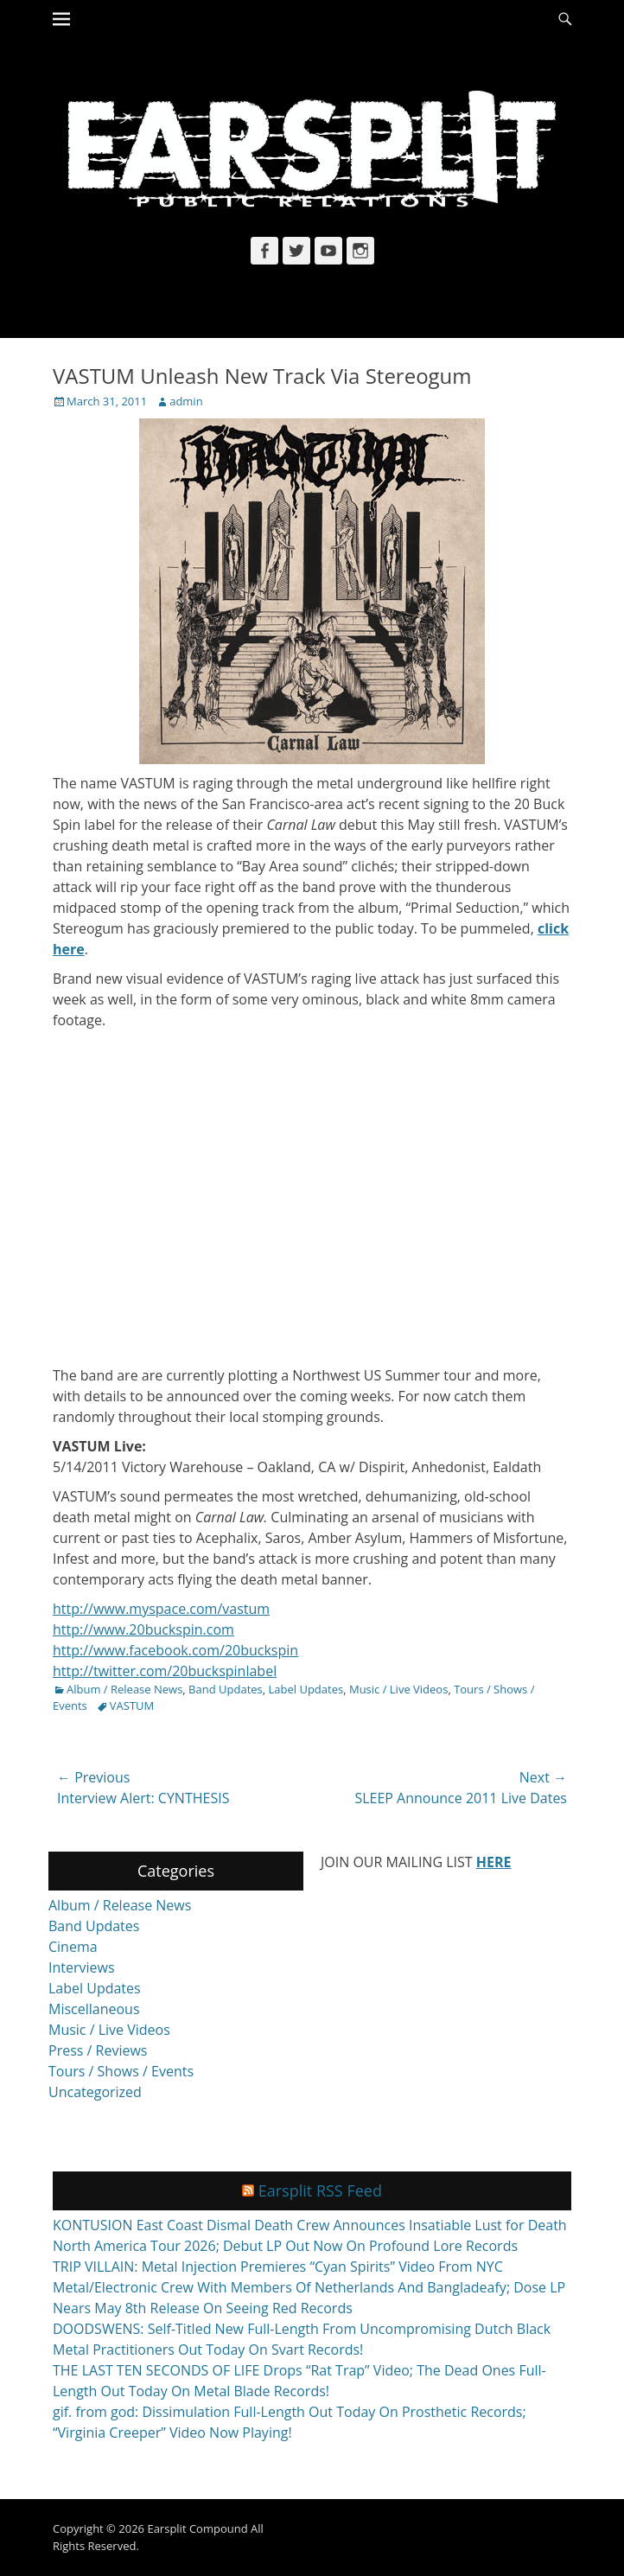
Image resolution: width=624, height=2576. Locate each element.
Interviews (81, 1967)
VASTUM (132, 1705)
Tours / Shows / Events (121, 2071)
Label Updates (306, 1689)
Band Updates (225, 1689)
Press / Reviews (97, 2050)
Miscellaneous (94, 2008)
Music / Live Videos (398, 1689)
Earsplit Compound (197, 2528)
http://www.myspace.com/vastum (161, 1608)
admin (185, 401)
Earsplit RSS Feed (320, 2190)
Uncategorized (95, 2091)
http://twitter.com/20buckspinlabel (165, 1670)
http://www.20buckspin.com (143, 1629)
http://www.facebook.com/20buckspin (175, 1650)
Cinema (73, 1946)
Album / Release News (124, 1689)
